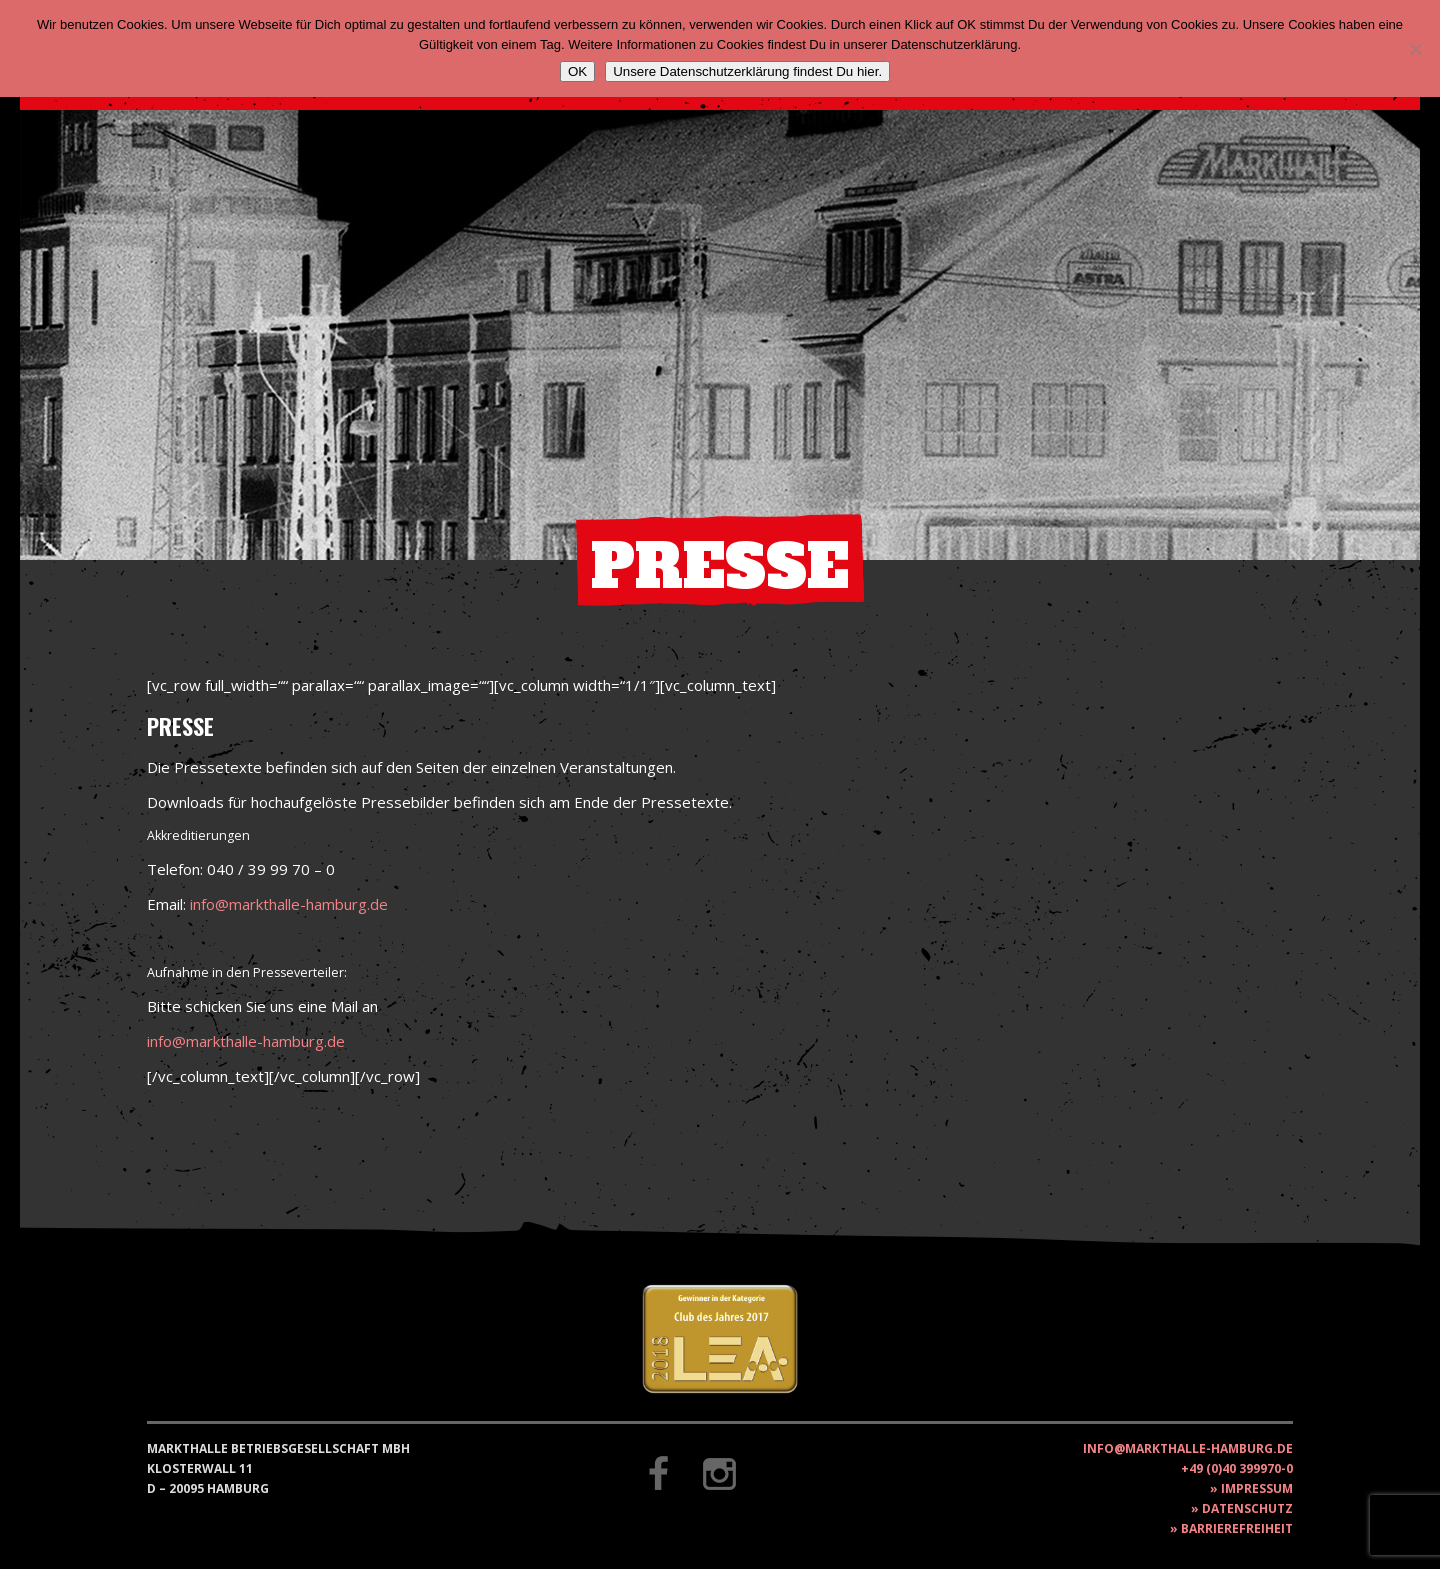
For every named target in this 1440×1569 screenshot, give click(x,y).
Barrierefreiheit (1237, 1528)
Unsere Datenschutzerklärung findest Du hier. (747, 71)
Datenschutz (1247, 1508)
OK (577, 71)
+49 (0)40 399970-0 (1237, 1468)
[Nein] (1415, 49)
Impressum (1257, 1488)
